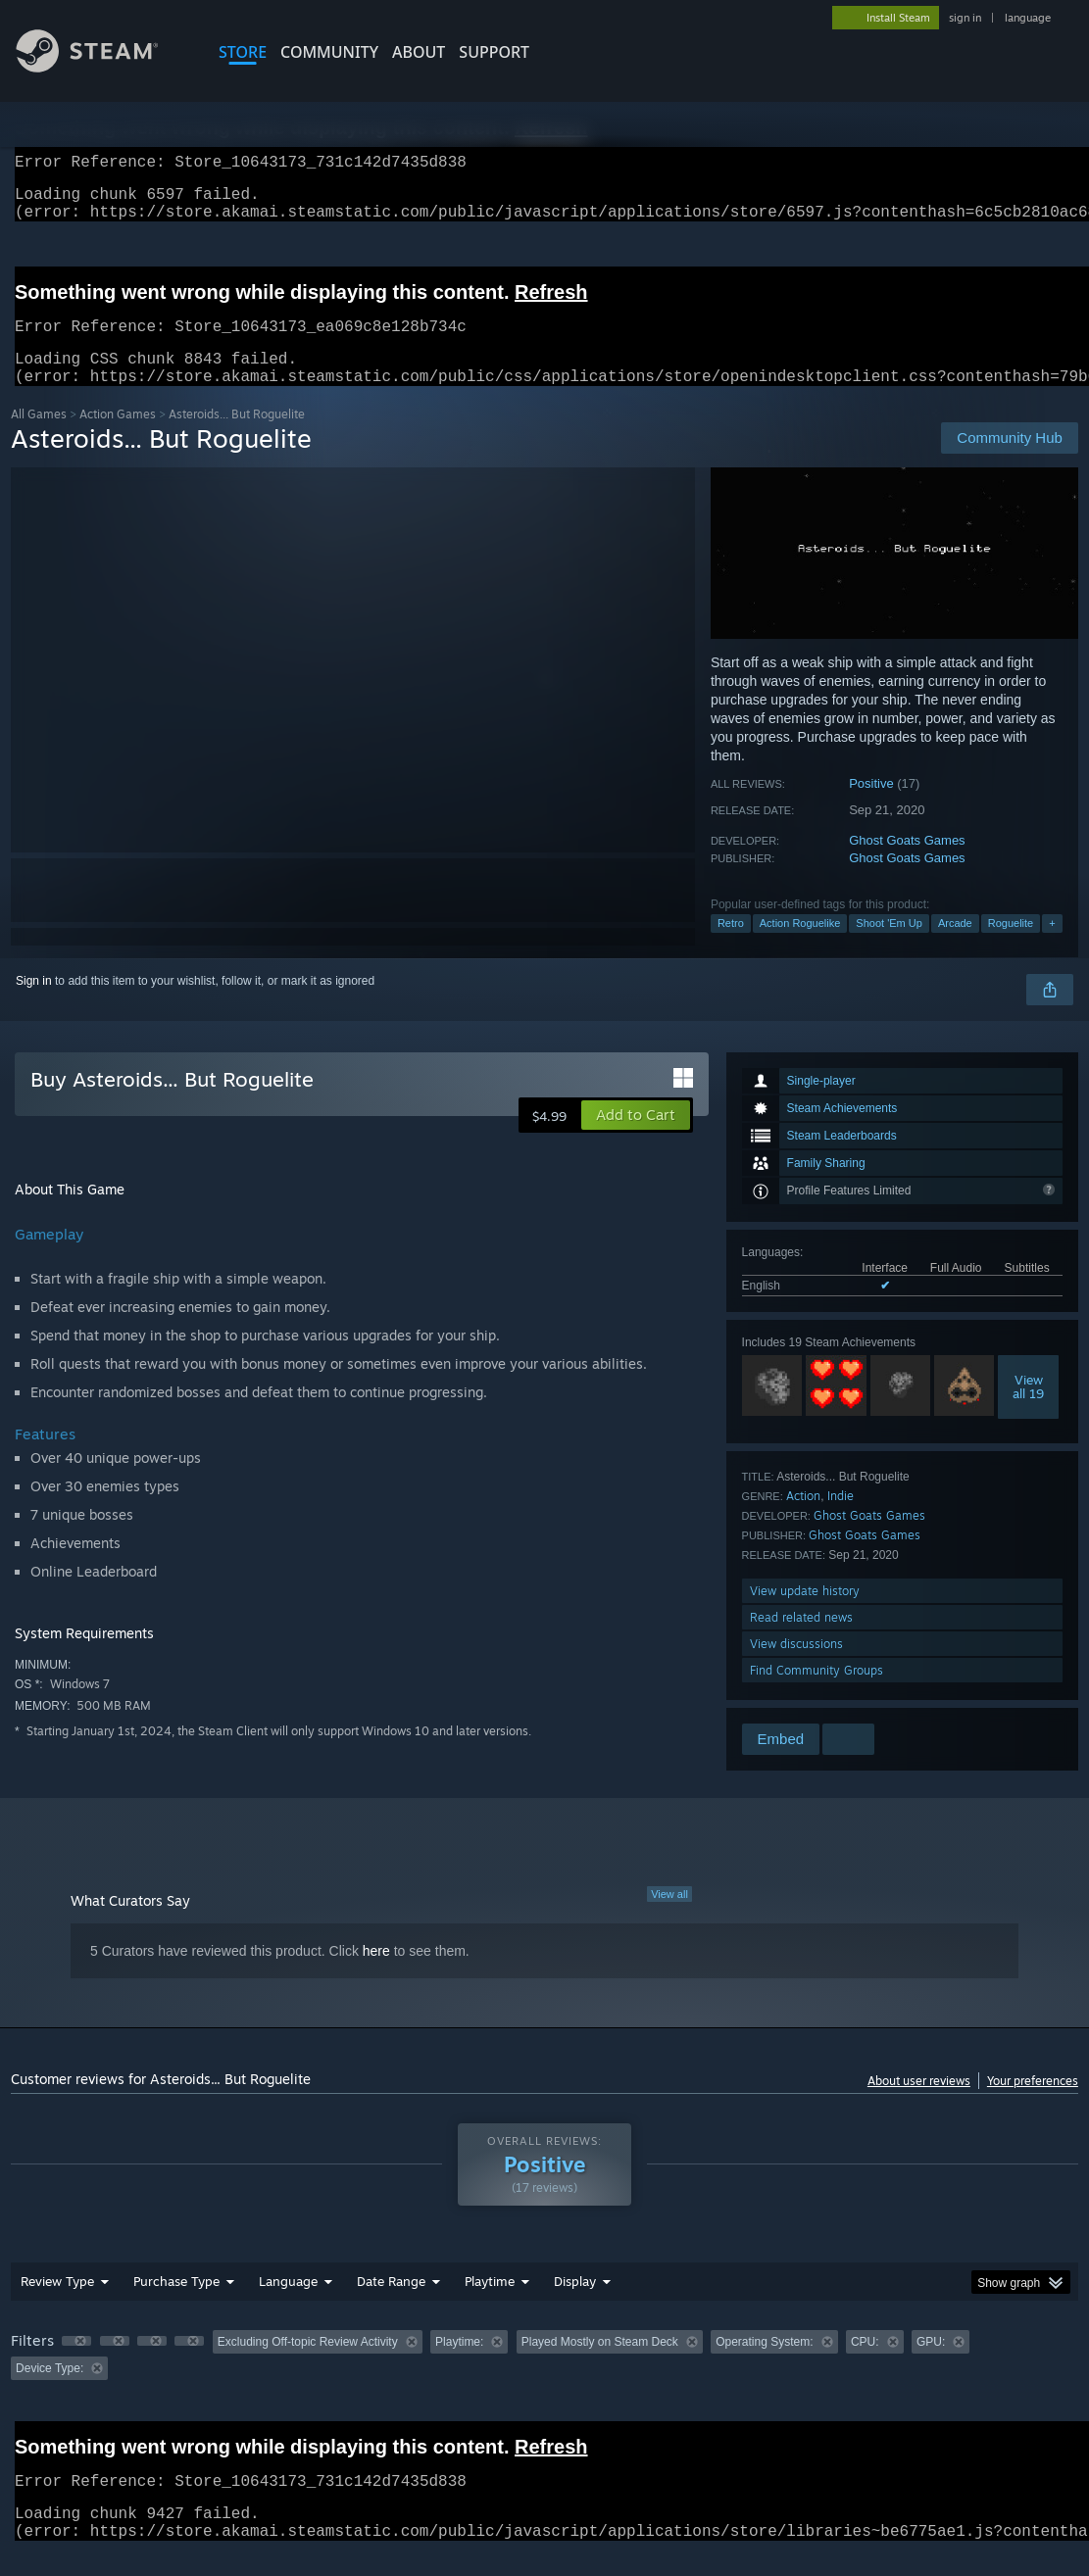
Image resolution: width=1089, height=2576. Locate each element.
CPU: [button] (865, 2365)
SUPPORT (494, 52)
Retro (731, 946)
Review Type (57, 2304)
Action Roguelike (800, 946)
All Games (39, 437)
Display (575, 2304)
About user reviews (918, 2104)
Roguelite (1010, 946)
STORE (243, 52)
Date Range (391, 2304)
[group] (544, 2379)
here (376, 1974)
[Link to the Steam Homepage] (102, 67)
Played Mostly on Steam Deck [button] (599, 2365)
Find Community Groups (816, 1693)
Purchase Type (176, 2304)
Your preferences (1032, 2104)
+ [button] (1052, 946)
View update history (805, 1614)
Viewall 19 (1028, 1410)
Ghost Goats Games (907, 863)
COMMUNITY (329, 52)
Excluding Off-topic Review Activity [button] (308, 2365)
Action (803, 1519)
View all (669, 1917)
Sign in (34, 1004)
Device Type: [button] (49, 2392)
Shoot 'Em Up (889, 946)
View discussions (796, 1667)
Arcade (955, 946)
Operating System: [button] (764, 2365)
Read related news (801, 1640)
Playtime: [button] (459, 2365)
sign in (965, 17)
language (1028, 17)
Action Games (117, 437)
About (418, 52)
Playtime (490, 2304)
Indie (840, 1519)
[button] (635, 1138)
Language (288, 2304)
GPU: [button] (930, 2365)
